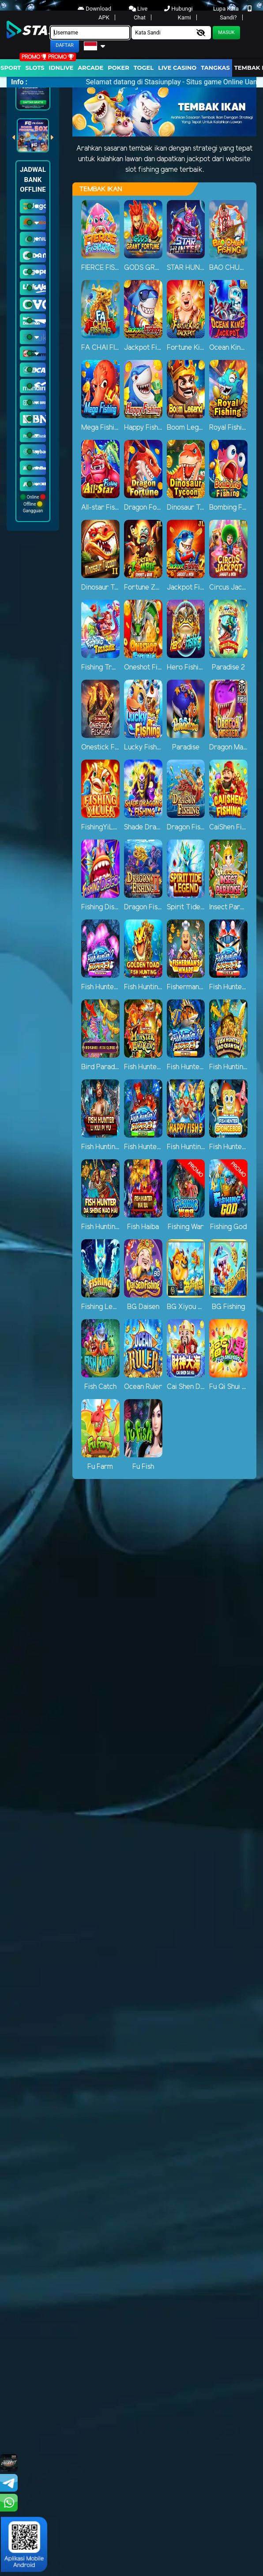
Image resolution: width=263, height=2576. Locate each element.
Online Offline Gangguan (32, 503)
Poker (118, 67)
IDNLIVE (61, 67)
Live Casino (177, 67)
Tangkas (215, 67)
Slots (34, 67)
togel (144, 67)
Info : (19, 82)
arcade (90, 67)
